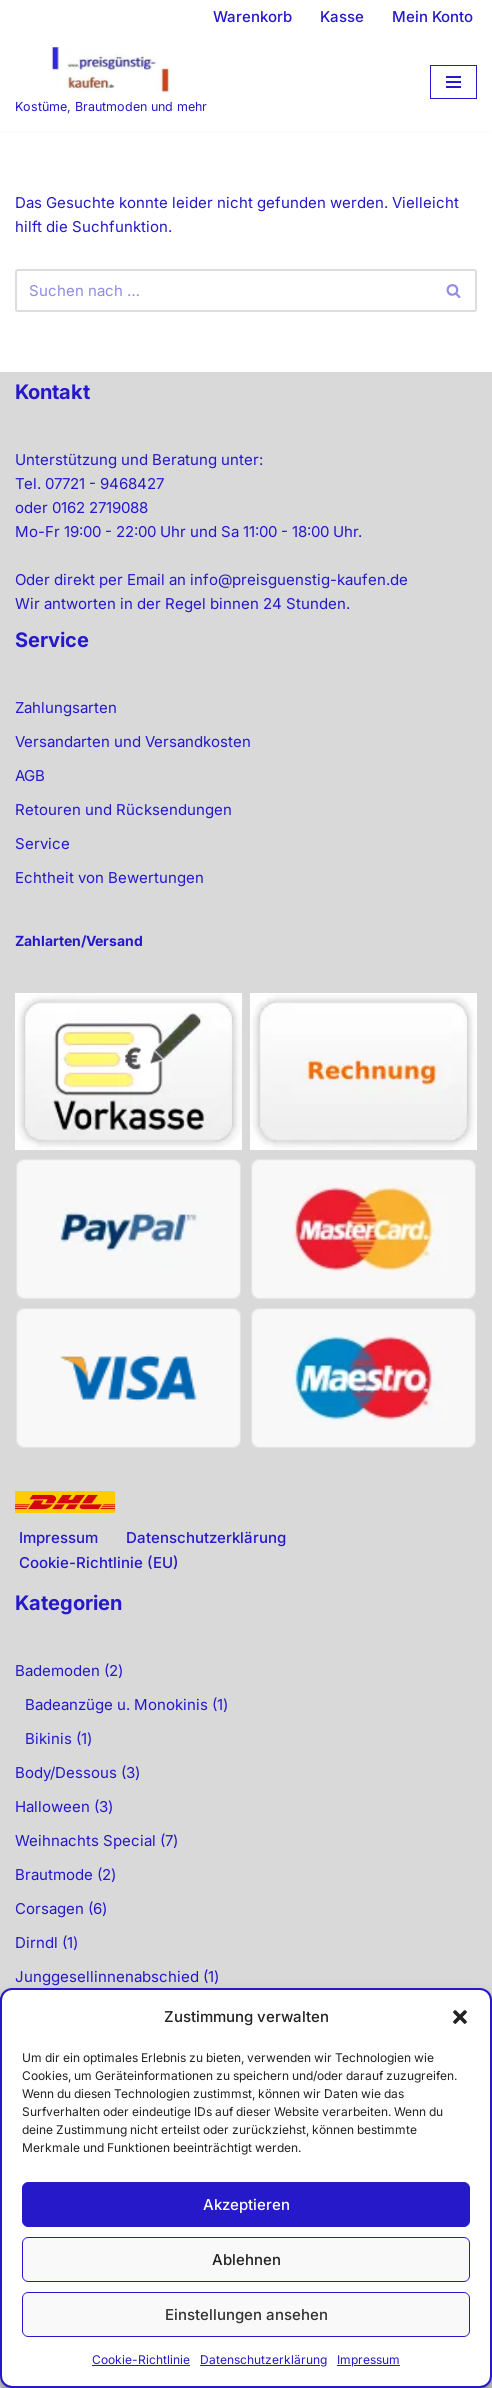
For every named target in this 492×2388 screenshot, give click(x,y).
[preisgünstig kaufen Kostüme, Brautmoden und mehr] (111, 82)
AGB (30, 775)
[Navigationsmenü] (453, 82)
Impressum (368, 2359)
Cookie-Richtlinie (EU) (99, 1562)
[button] (460, 2017)
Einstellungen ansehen (246, 2314)
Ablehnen (246, 2259)
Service (42, 843)
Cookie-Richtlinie (141, 2359)
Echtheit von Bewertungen (109, 877)
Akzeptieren (246, 2204)
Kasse (342, 16)
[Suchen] (223, 290)
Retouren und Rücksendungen (123, 809)
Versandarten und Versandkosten (133, 741)
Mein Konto (432, 16)
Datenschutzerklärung (263, 2359)
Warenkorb (252, 16)
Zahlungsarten (66, 707)
